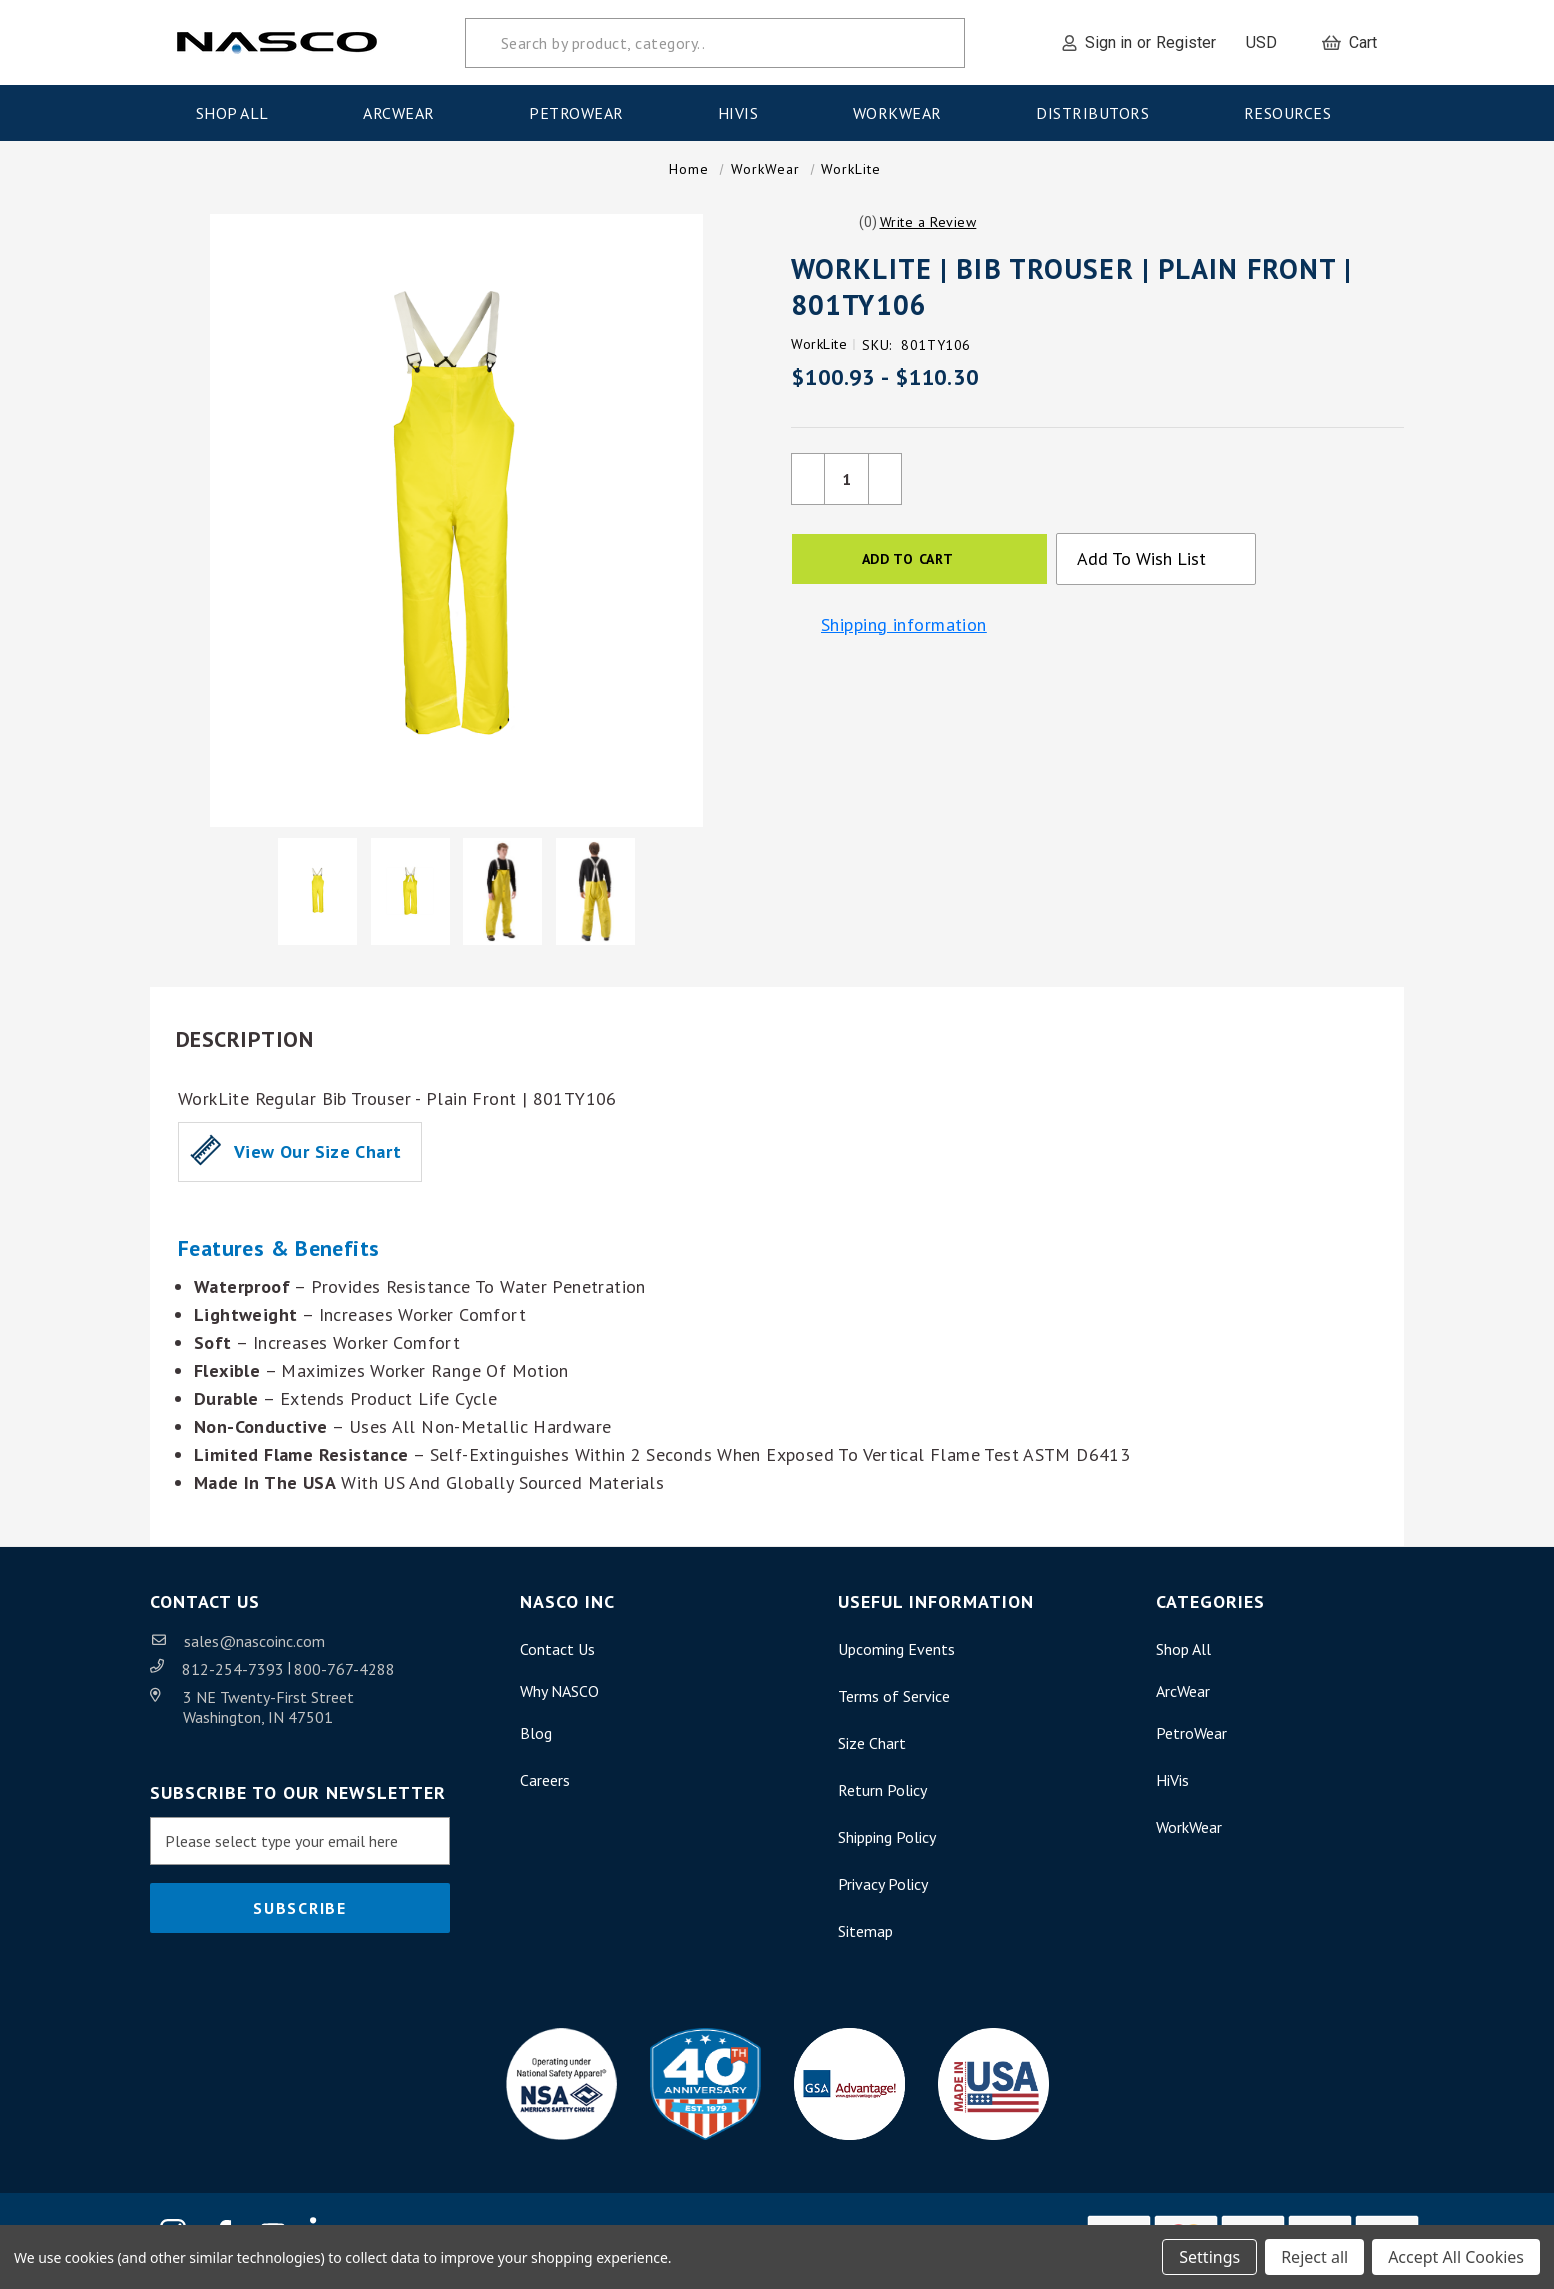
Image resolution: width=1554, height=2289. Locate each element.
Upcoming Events (896, 1659)
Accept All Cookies (1456, 2257)
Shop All (239, 113)
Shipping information (904, 635)
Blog (536, 1743)
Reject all (1314, 2257)
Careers (545, 1790)
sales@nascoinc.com (254, 1651)
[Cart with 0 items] (1349, 43)
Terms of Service (894, 1706)
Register (1186, 42)
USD (1269, 42)
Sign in (1108, 42)
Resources (1294, 113)
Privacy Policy (883, 1894)
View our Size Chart (317, 1161)
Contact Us (557, 1659)
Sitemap (865, 1941)
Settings (1209, 2257)
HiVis (744, 113)
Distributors (1099, 113)
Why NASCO (559, 1701)
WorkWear (904, 113)
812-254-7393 (235, 1679)
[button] (928, 232)
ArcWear (405, 113)
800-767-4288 (344, 1679)
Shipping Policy (887, 1847)
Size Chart (872, 1753)
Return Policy (882, 1800)
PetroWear (582, 113)
